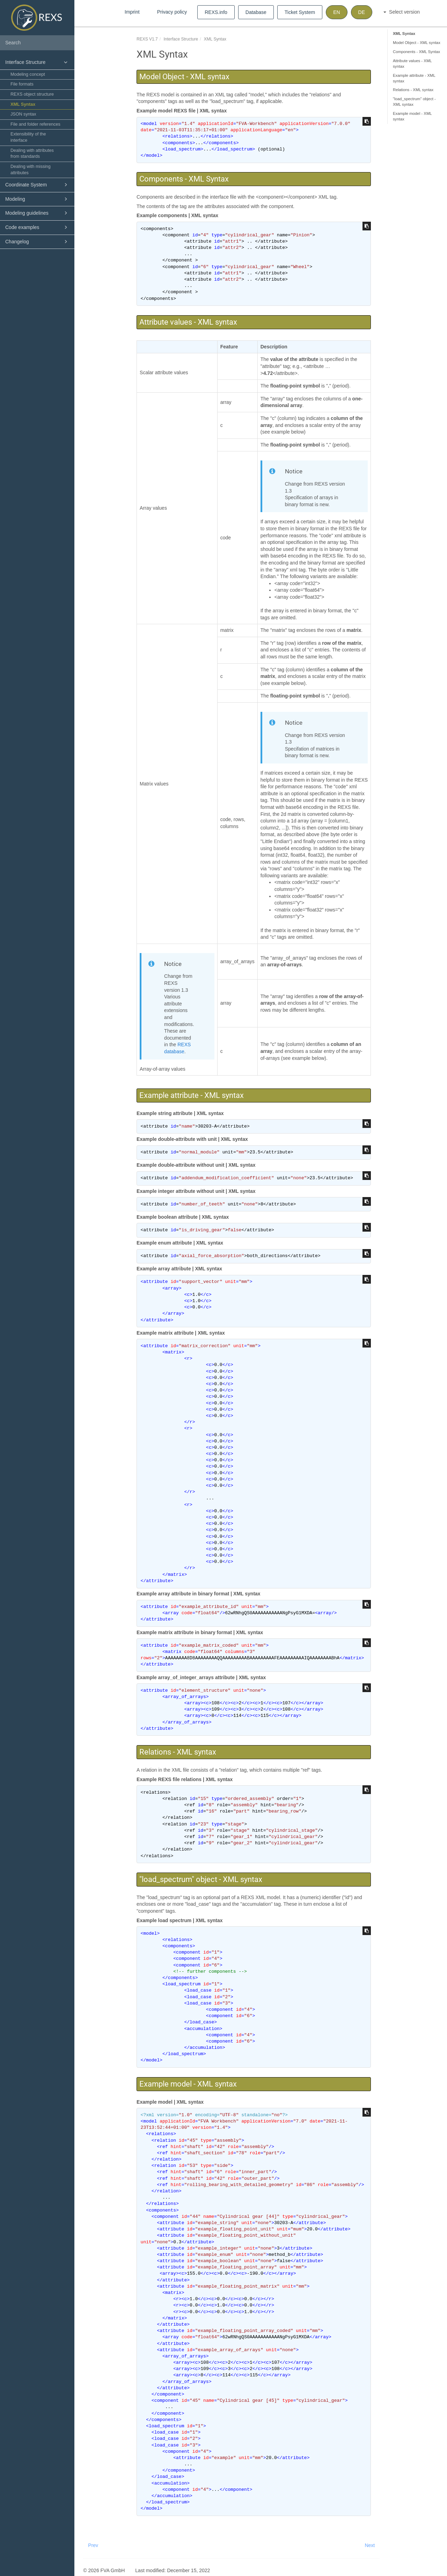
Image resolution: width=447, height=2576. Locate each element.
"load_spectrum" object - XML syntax (414, 101)
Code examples (37, 227)
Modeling (37, 199)
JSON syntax (23, 114)
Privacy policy (172, 12)
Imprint (132, 12)
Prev (93, 2545)
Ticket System (300, 12)
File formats (22, 84)
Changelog (37, 241)
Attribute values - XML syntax (412, 63)
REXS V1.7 (147, 39)
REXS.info (216, 12)
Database (256, 12)
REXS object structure (32, 94)
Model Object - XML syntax (416, 42)
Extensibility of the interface (28, 137)
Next (370, 2545)
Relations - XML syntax (413, 90)
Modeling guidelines (37, 213)
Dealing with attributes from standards (32, 153)
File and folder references (35, 124)
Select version (401, 12)
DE (361, 12)
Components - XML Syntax (416, 52)
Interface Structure (37, 62)
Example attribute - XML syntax (414, 78)
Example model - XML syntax (412, 116)
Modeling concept (27, 74)
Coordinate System (37, 185)
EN (336, 12)
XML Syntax (22, 104)
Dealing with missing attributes (30, 169)
